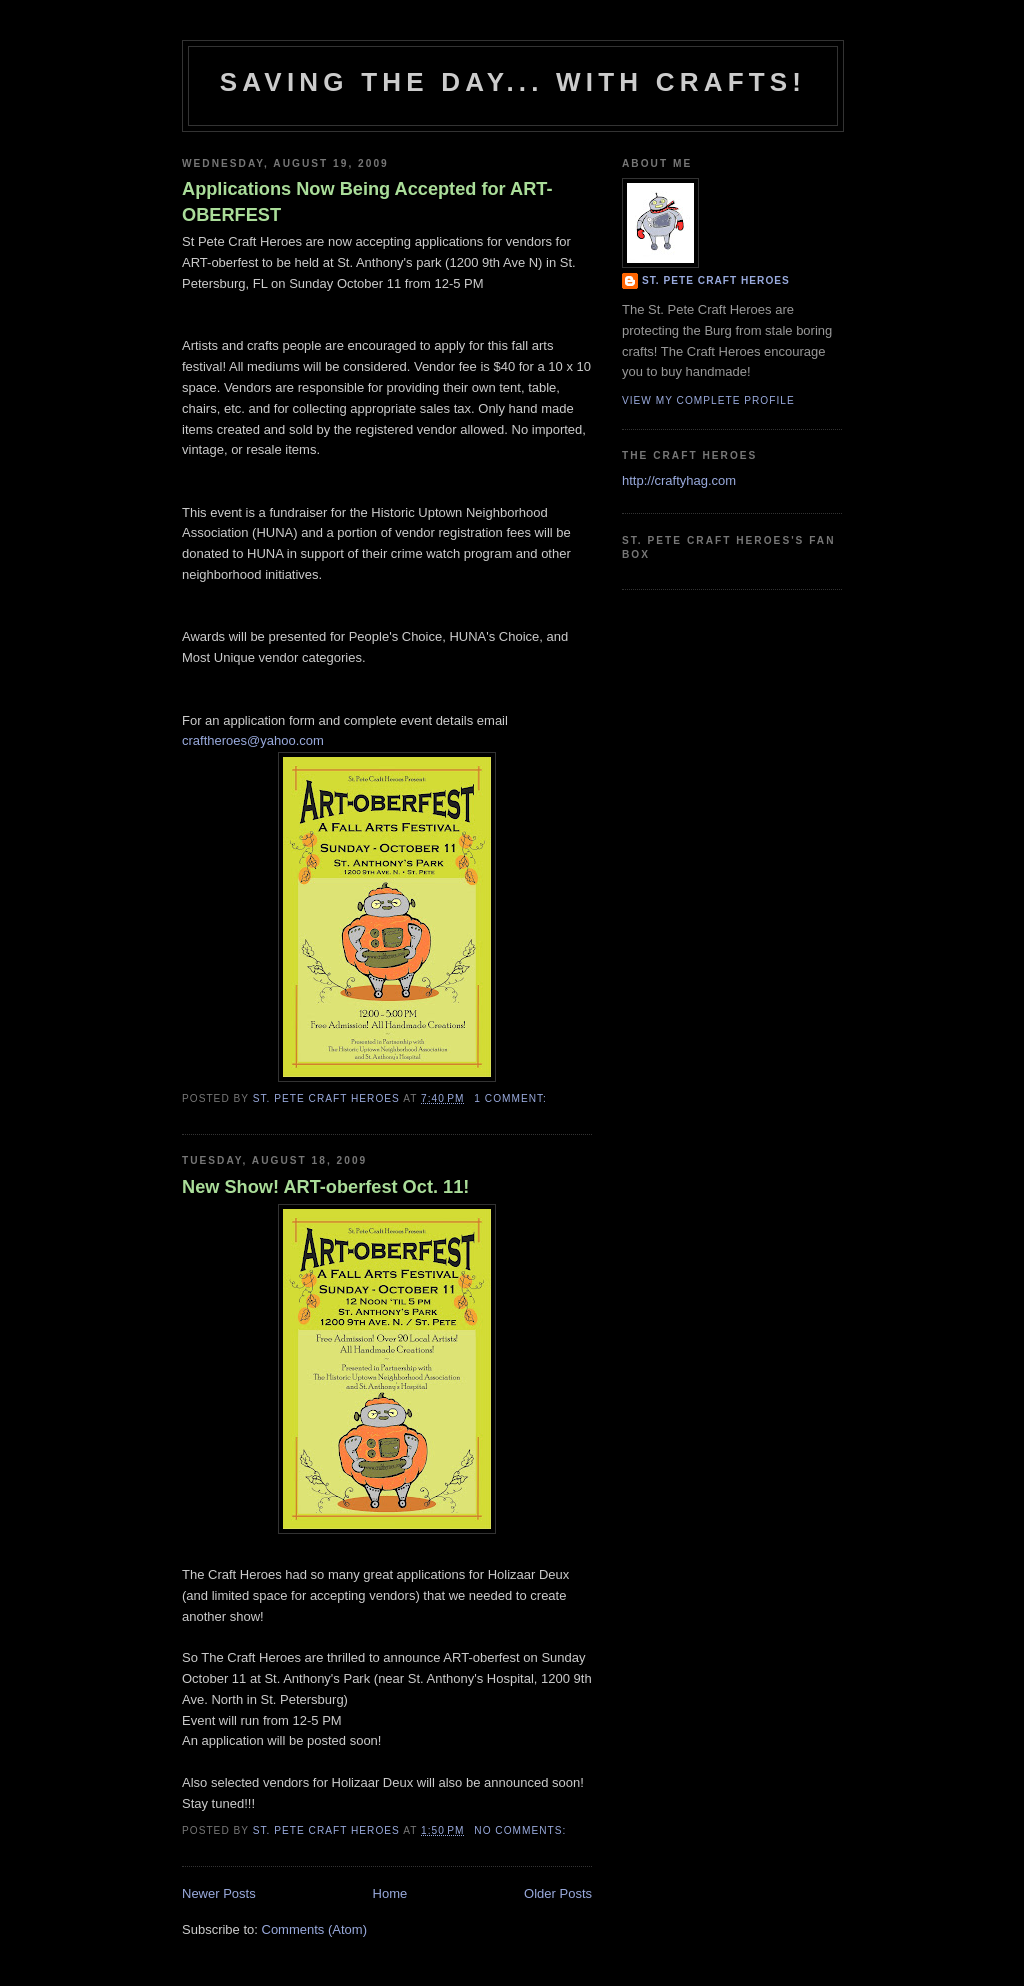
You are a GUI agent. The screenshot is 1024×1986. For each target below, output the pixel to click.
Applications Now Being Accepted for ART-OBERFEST (367, 201)
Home (390, 1893)
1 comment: (512, 1098)
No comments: (522, 1830)
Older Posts (558, 1893)
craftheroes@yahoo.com (253, 740)
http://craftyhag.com (679, 480)
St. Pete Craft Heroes (716, 280)
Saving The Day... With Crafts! (513, 82)
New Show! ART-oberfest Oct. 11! (325, 1187)
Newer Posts (219, 1893)
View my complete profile (708, 400)
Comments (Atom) (314, 1929)
